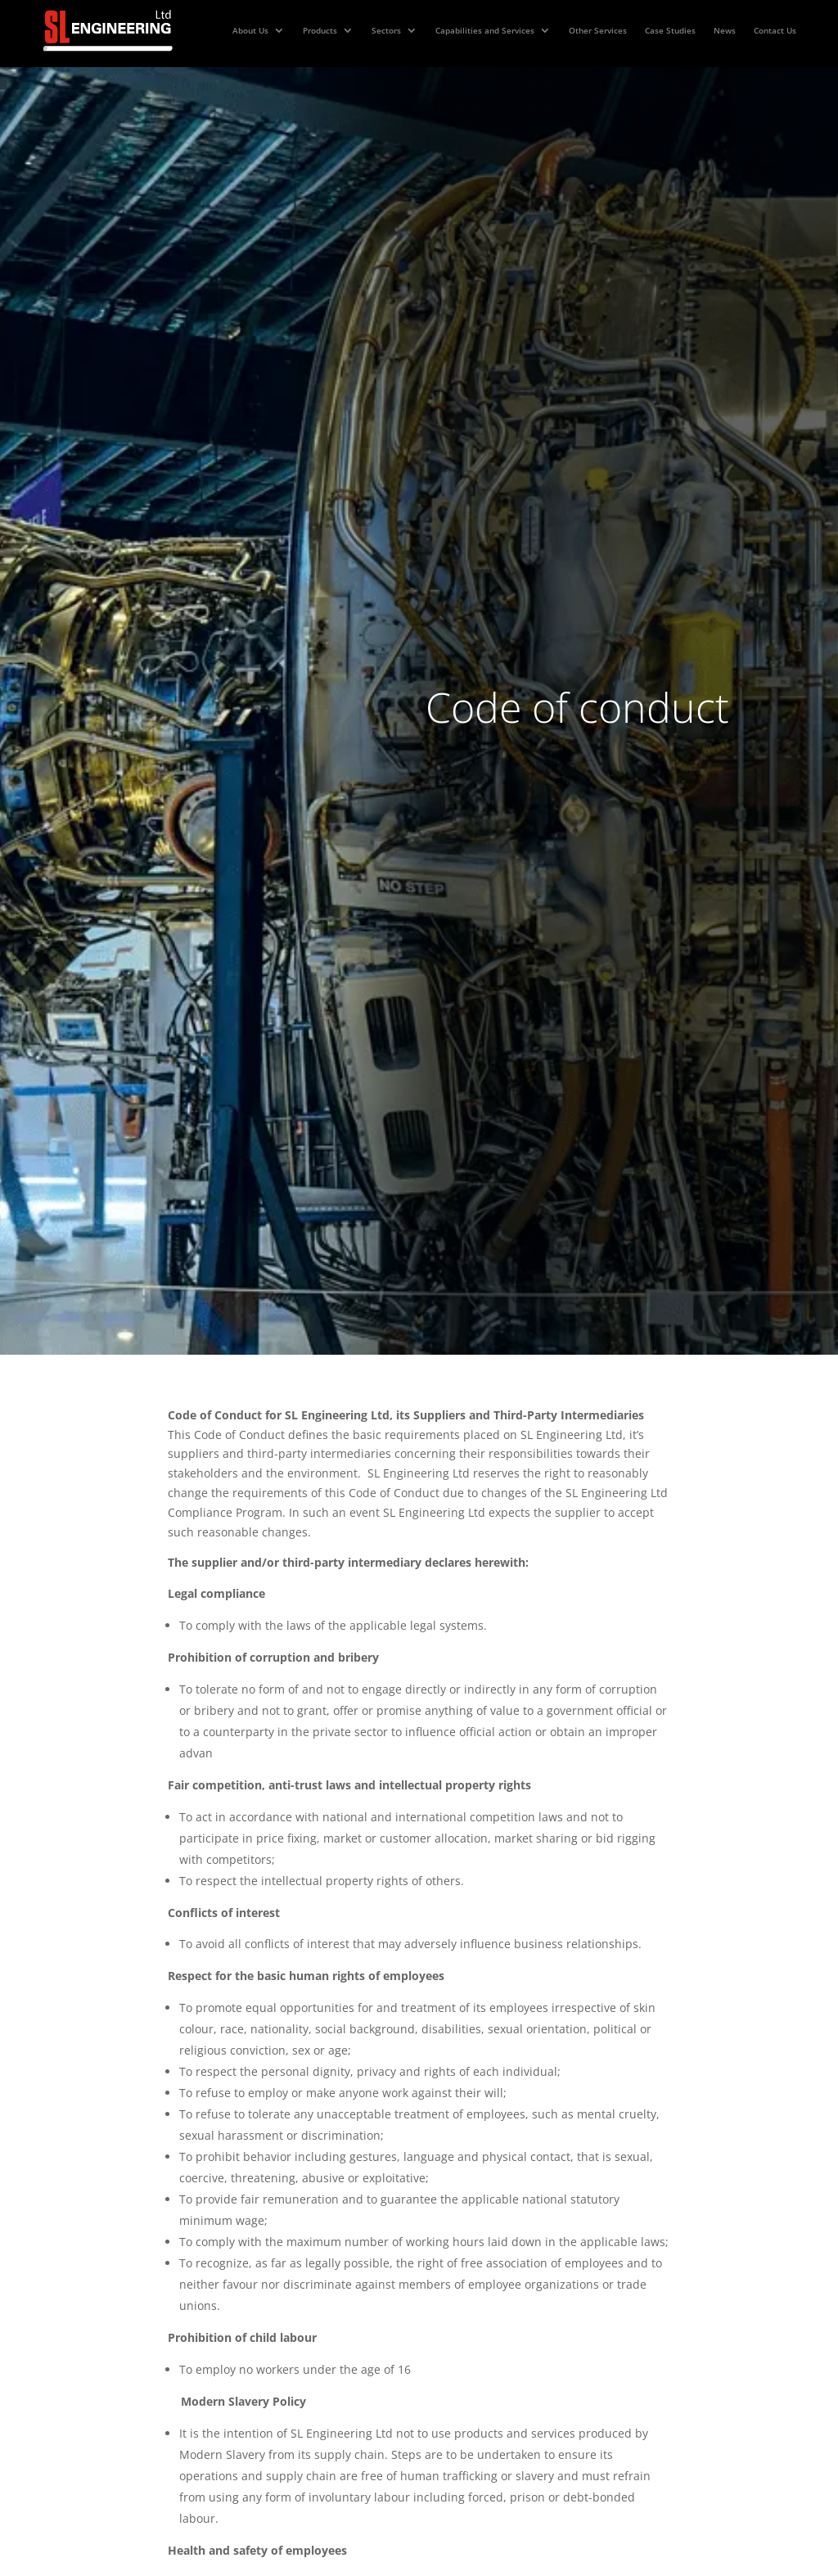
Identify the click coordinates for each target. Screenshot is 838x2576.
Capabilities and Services (484, 30)
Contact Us (775, 30)
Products (320, 30)
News (725, 30)
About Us (250, 30)
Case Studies (670, 30)
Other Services (598, 30)
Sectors (386, 30)
